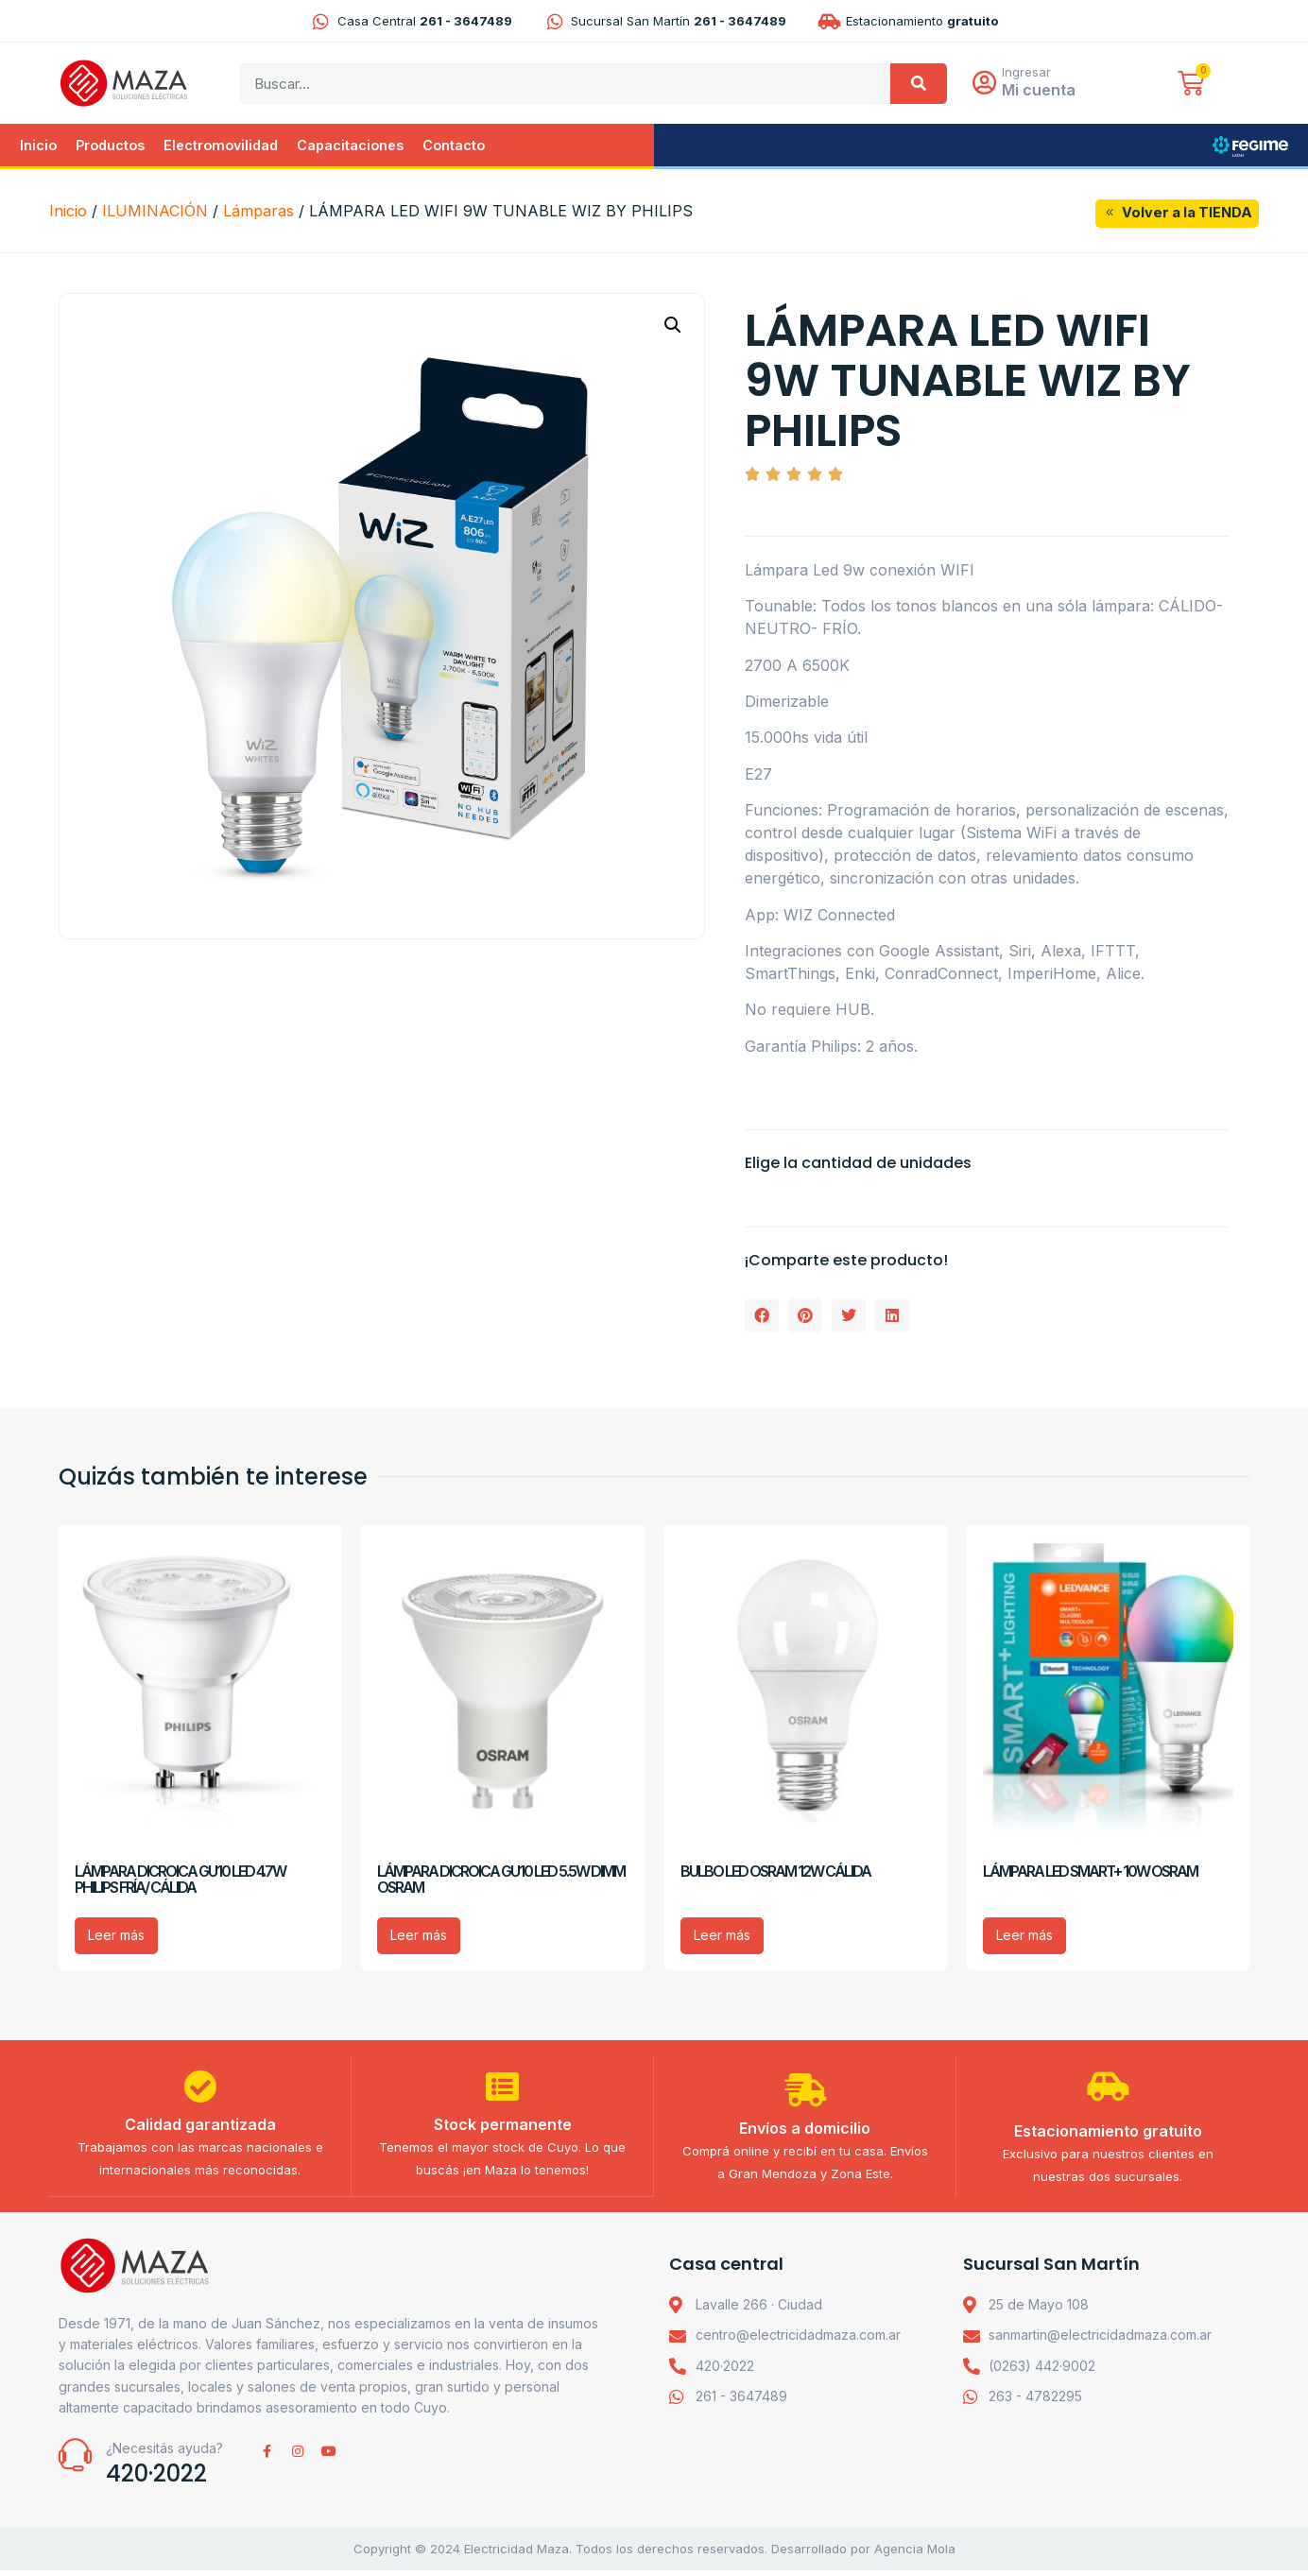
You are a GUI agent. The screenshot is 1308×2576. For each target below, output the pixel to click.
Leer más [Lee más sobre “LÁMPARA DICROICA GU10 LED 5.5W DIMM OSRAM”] (418, 1937)
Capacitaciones (350, 146)
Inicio (38, 146)
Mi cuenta (1042, 90)
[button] (673, 327)
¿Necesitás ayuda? (164, 2454)
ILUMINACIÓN (155, 212)
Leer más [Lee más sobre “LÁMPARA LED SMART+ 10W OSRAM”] (1024, 1937)
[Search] (918, 84)
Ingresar (1030, 72)
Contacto (453, 146)
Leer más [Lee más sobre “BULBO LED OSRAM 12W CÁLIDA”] (722, 1937)
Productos (110, 146)
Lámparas (258, 212)
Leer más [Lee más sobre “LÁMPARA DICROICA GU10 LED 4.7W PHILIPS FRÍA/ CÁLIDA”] (116, 1937)
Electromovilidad (221, 146)
